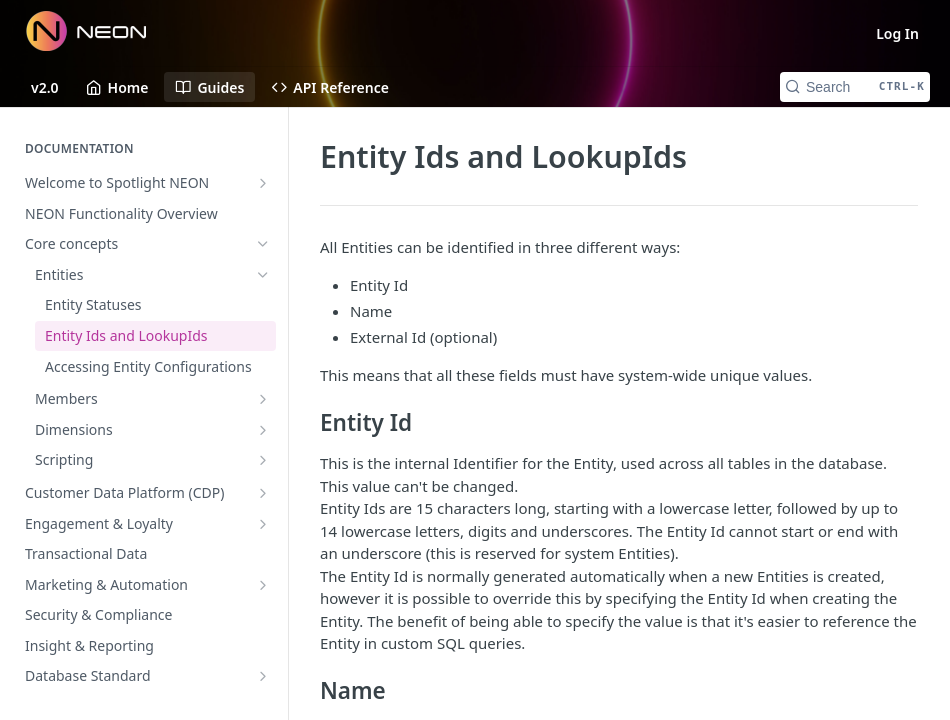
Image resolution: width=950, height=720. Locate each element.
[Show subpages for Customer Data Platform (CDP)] (263, 493)
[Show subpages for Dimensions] (263, 430)
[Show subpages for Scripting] (263, 460)
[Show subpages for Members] (263, 399)
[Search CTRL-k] (855, 87)
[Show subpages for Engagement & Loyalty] (263, 524)
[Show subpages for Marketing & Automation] (263, 585)
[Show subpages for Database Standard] (263, 676)
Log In (897, 33)
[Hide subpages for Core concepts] (263, 244)
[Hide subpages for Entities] (263, 275)
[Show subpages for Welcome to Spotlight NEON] (263, 183)
